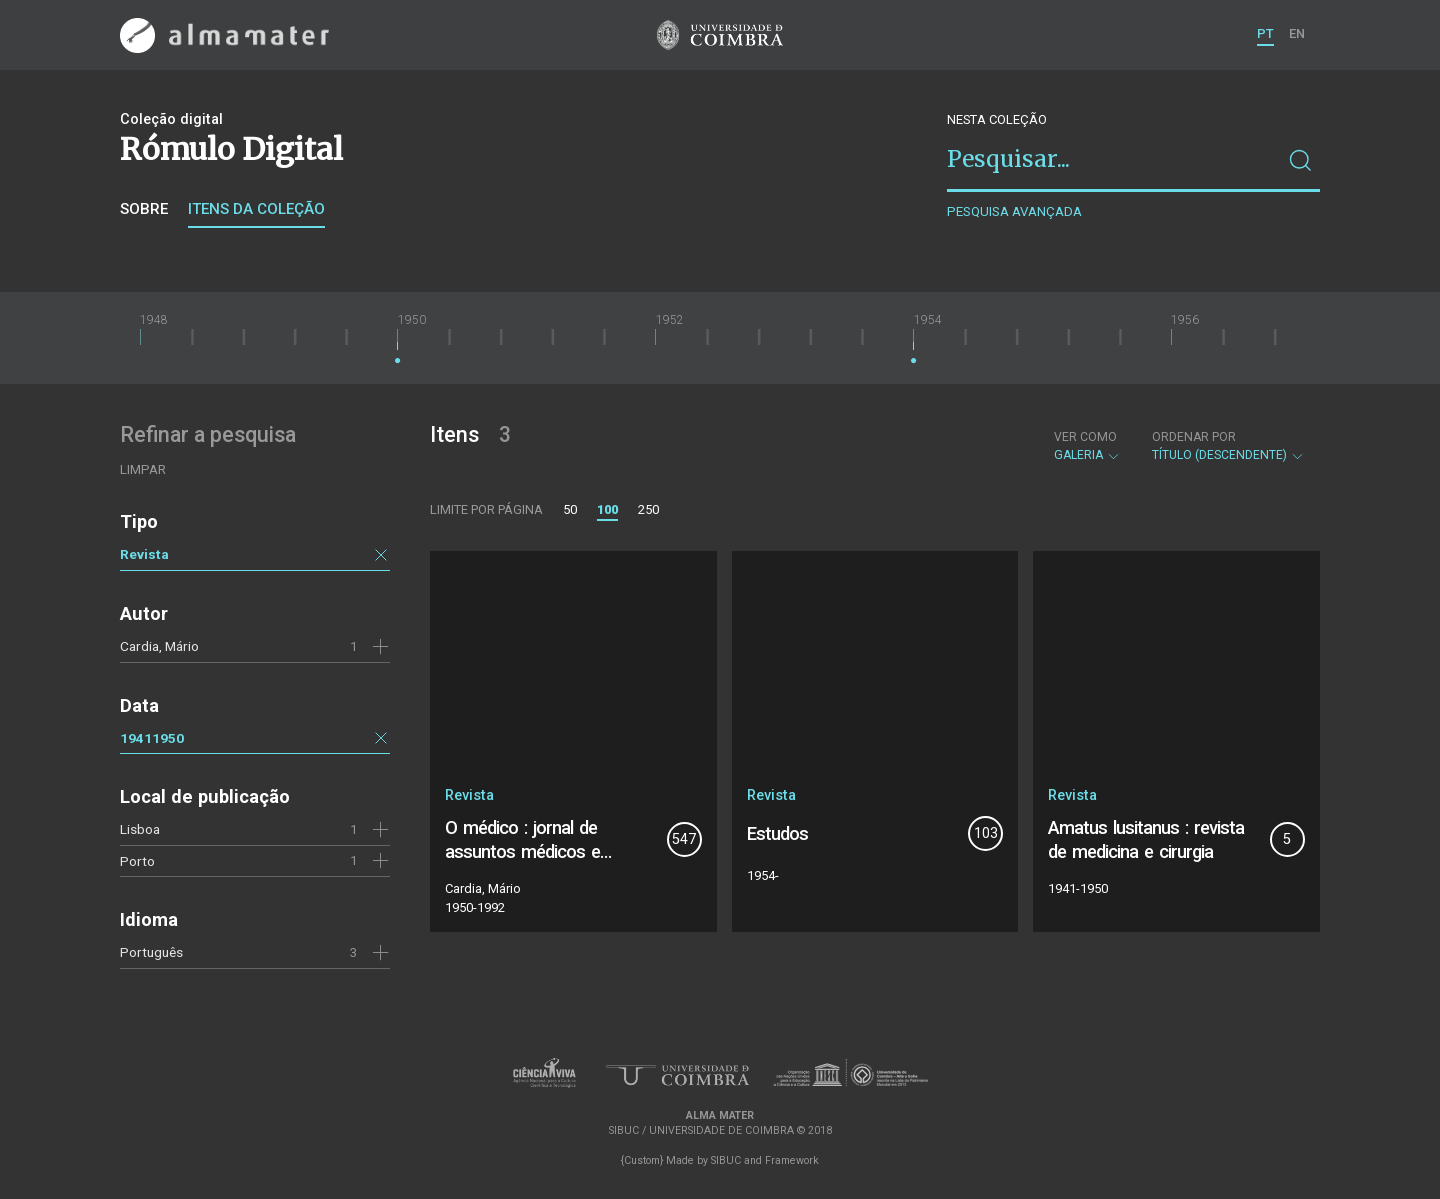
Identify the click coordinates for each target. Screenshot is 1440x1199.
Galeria (1087, 446)
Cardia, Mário (159, 646)
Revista (144, 554)
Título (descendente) (1228, 446)
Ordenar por (1194, 437)
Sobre (144, 209)
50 (570, 509)
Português (151, 952)
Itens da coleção (256, 209)
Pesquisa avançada (1014, 211)
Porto (137, 861)
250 (648, 509)
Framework (792, 1160)
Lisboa (140, 829)
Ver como (1085, 437)
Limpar (143, 469)
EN (1297, 33)
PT (1265, 33)
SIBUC (726, 1160)
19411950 (152, 738)
